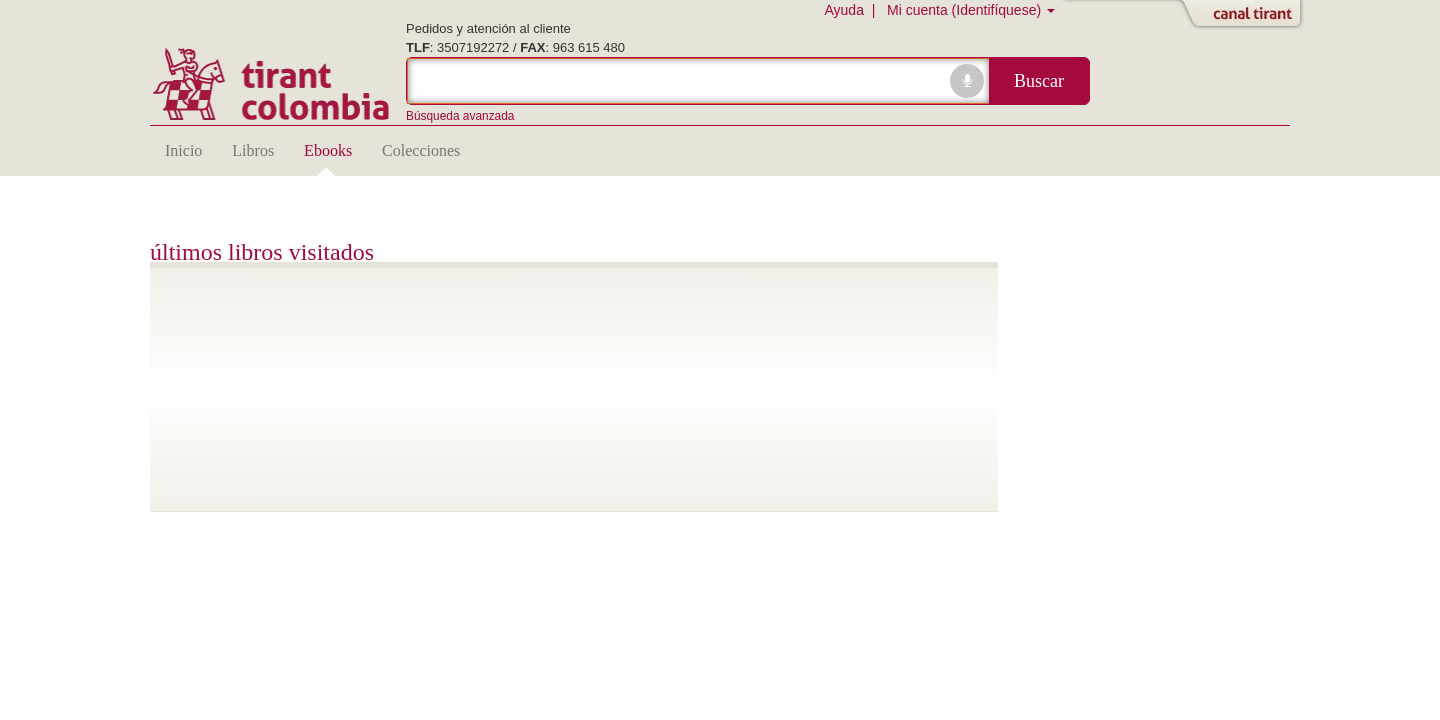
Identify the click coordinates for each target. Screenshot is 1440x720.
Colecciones (421, 150)
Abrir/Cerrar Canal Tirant (1245, 15)
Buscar (1039, 81)
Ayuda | (853, 10)
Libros (253, 150)
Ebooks (328, 150)
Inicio (183, 150)
